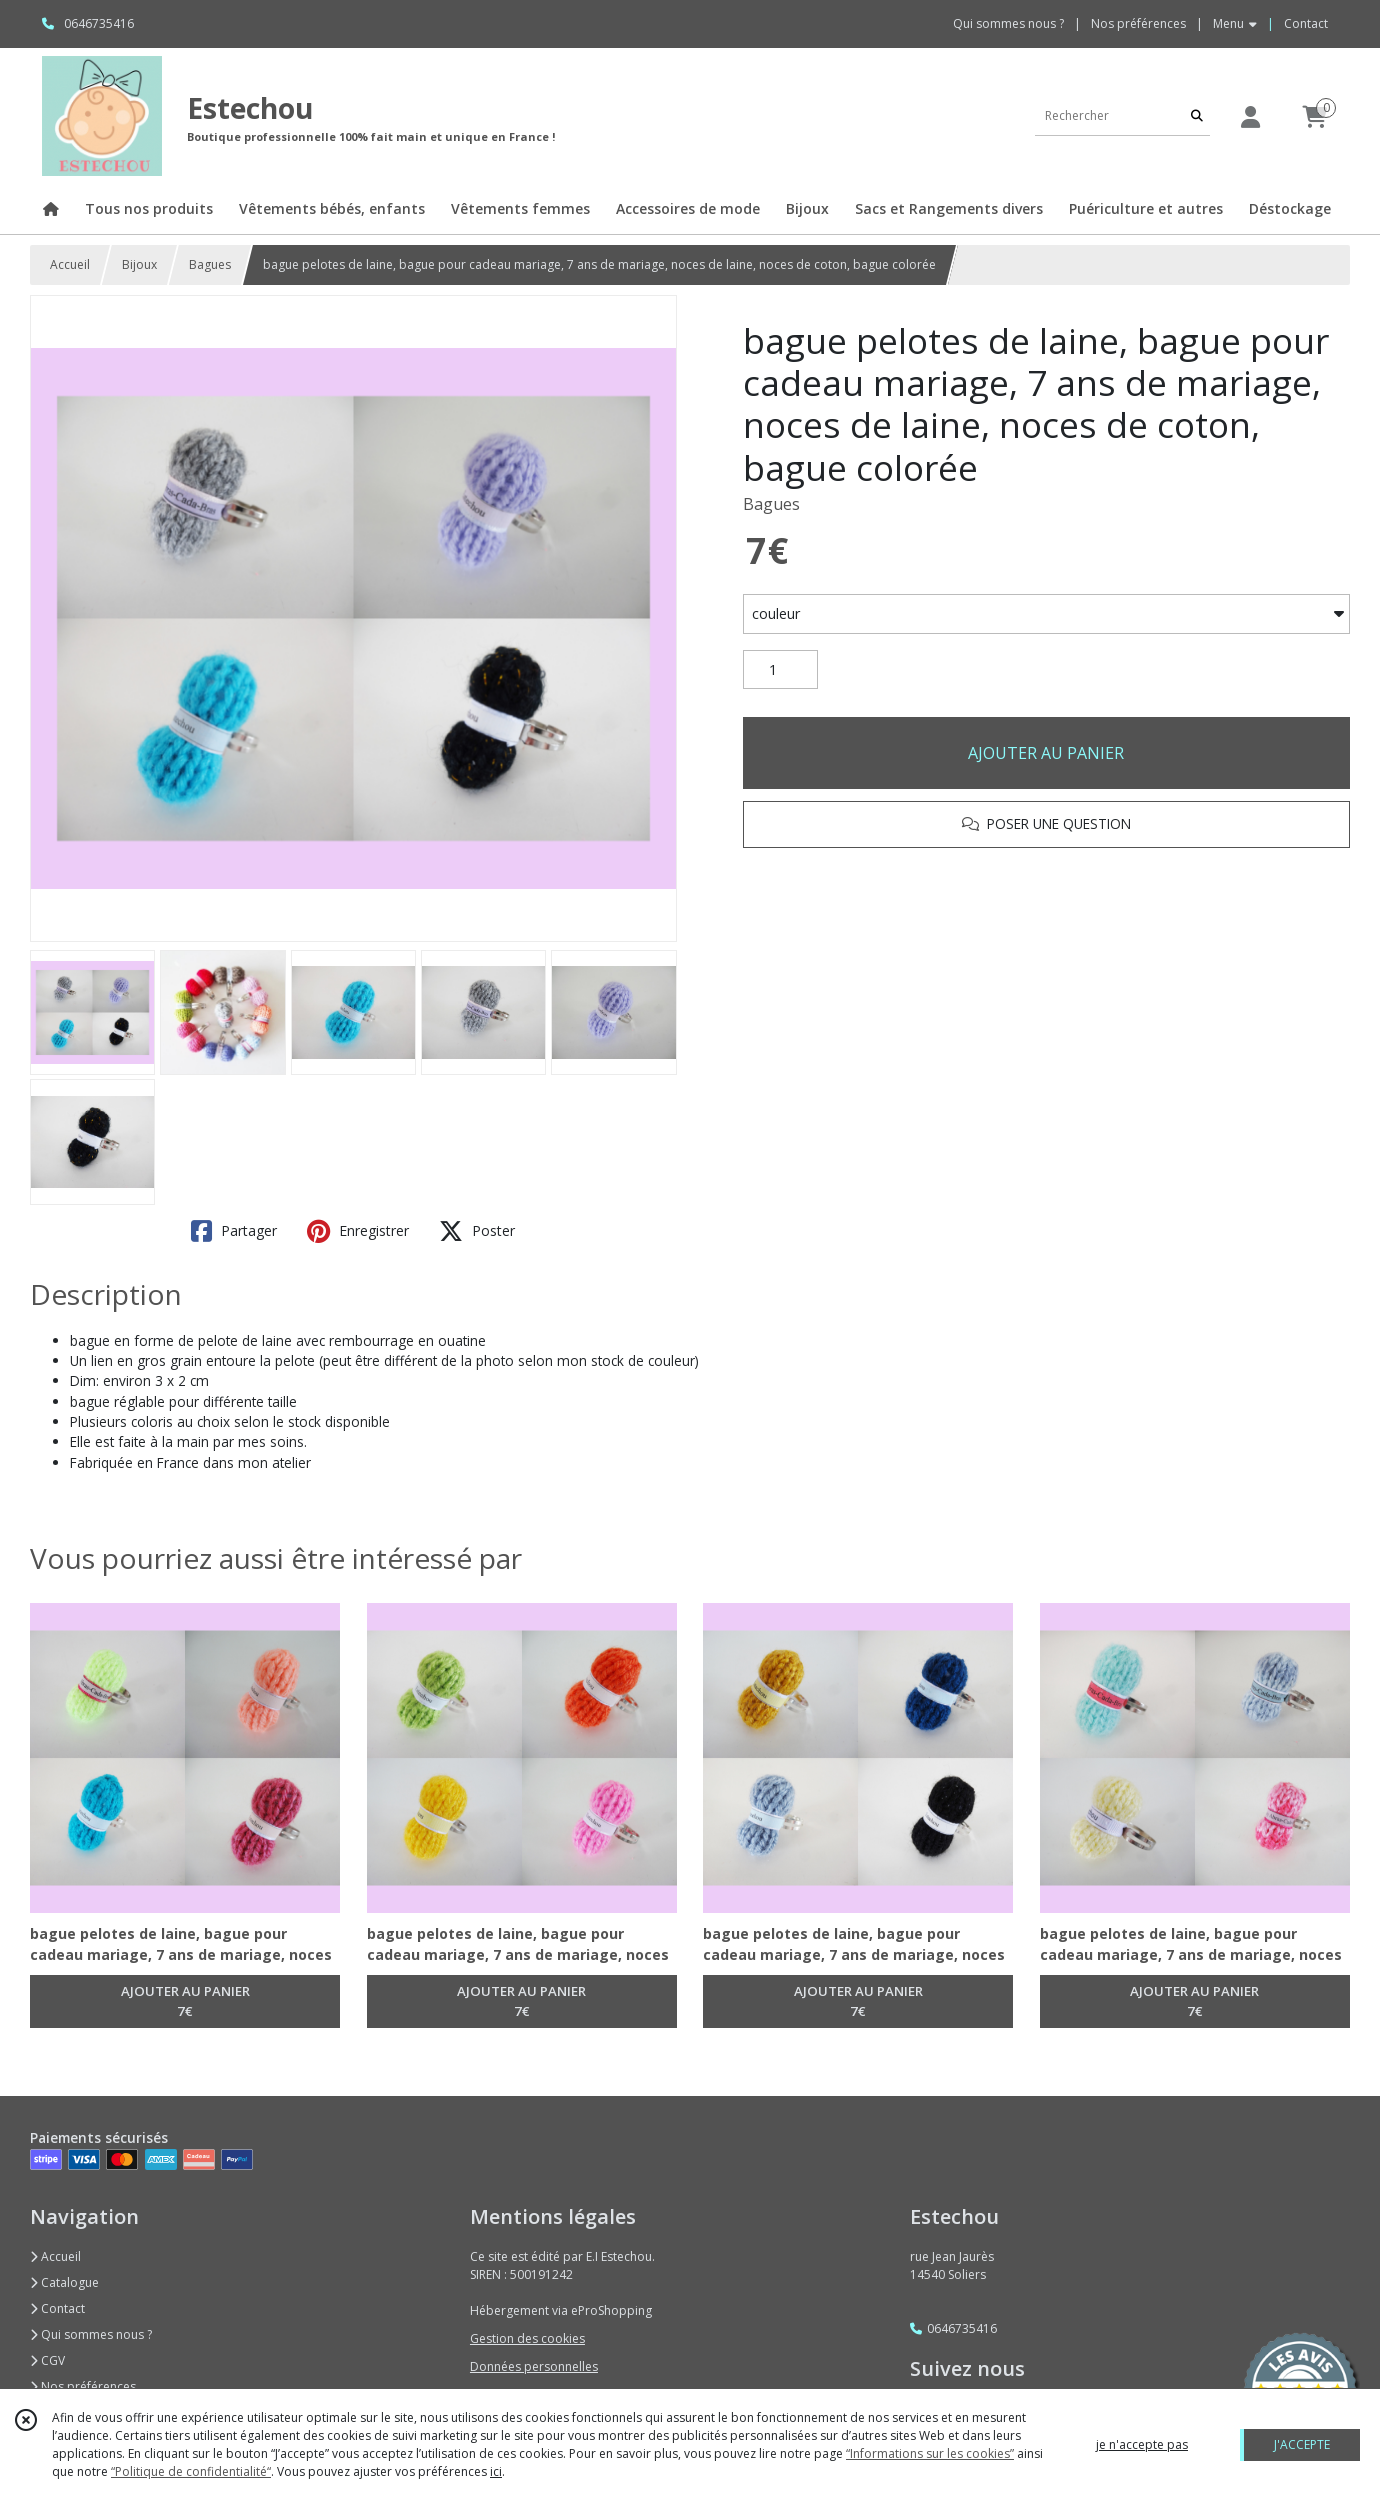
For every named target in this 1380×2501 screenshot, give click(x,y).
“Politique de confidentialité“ (191, 2471)
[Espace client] (1250, 116)
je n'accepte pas (1142, 2444)
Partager (234, 1231)
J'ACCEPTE (1302, 2444)
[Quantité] (780, 670)
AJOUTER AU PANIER (1046, 753)
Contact (1306, 23)
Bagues (210, 264)
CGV (47, 2360)
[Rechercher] (1197, 115)
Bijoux (139, 264)
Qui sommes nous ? (91, 2334)
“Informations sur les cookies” (930, 2453)
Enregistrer (358, 1231)
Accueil (70, 264)
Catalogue (64, 2282)
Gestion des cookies (527, 2338)
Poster (477, 1231)
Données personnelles (534, 2366)
